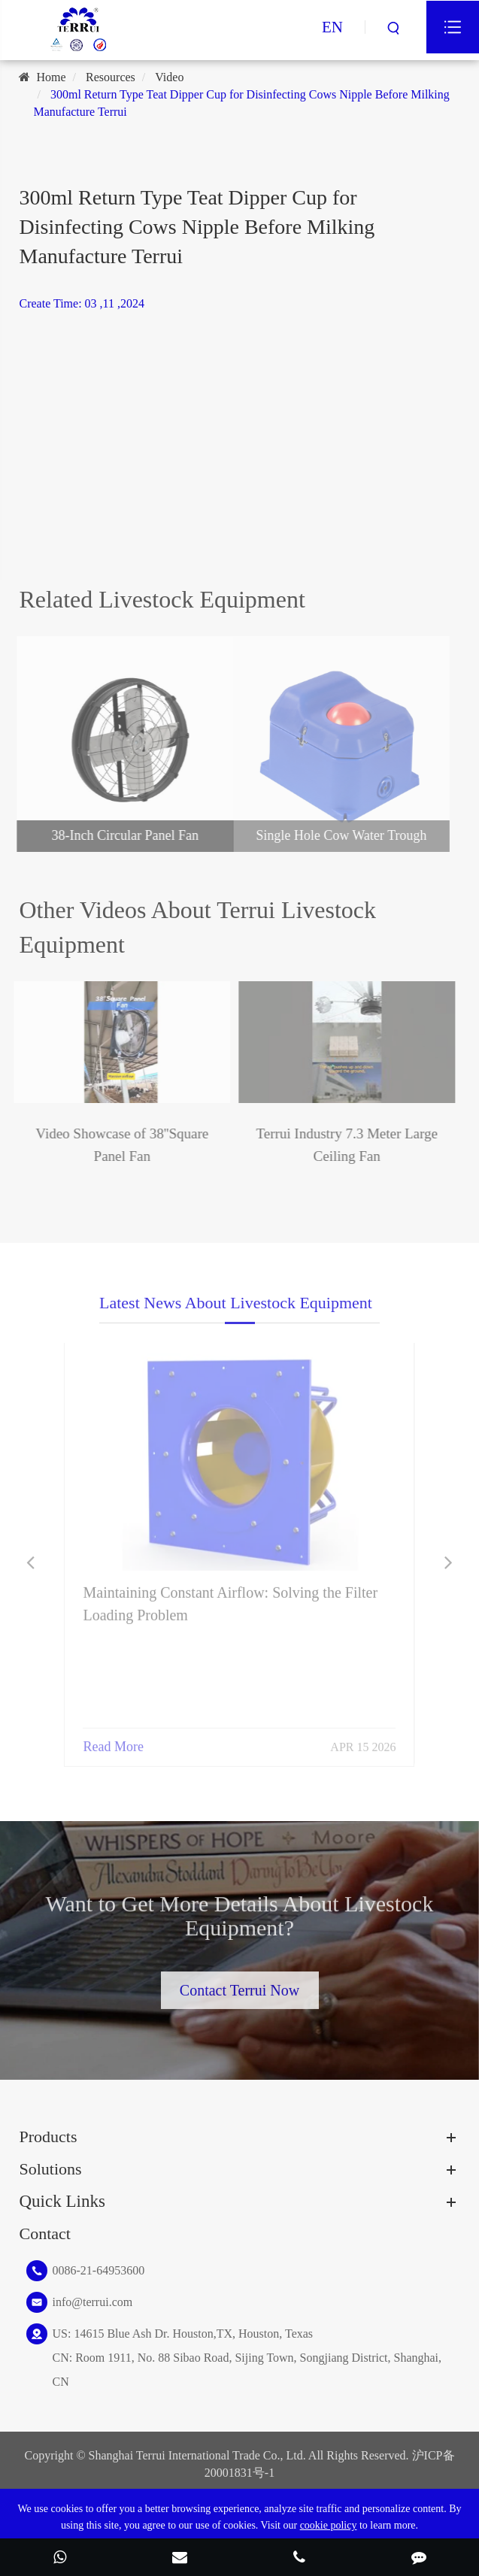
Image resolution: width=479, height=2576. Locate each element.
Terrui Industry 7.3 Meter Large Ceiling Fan (341, 1145)
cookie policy (328, 2525)
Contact (44, 2233)
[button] (30, 1563)
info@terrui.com (92, 2302)
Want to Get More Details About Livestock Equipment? (240, 1920)
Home (50, 77)
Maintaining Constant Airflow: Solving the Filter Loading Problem (230, 1597)
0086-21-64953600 (98, 2270)
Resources (110, 77)
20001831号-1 (239, 2472)
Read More (113, 1740)
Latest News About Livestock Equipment (235, 1307)
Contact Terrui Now (239, 1986)
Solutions (50, 2168)
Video (169, 77)
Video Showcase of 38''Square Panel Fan (116, 1145)
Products (48, 2136)
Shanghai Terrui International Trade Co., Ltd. (197, 2455)
